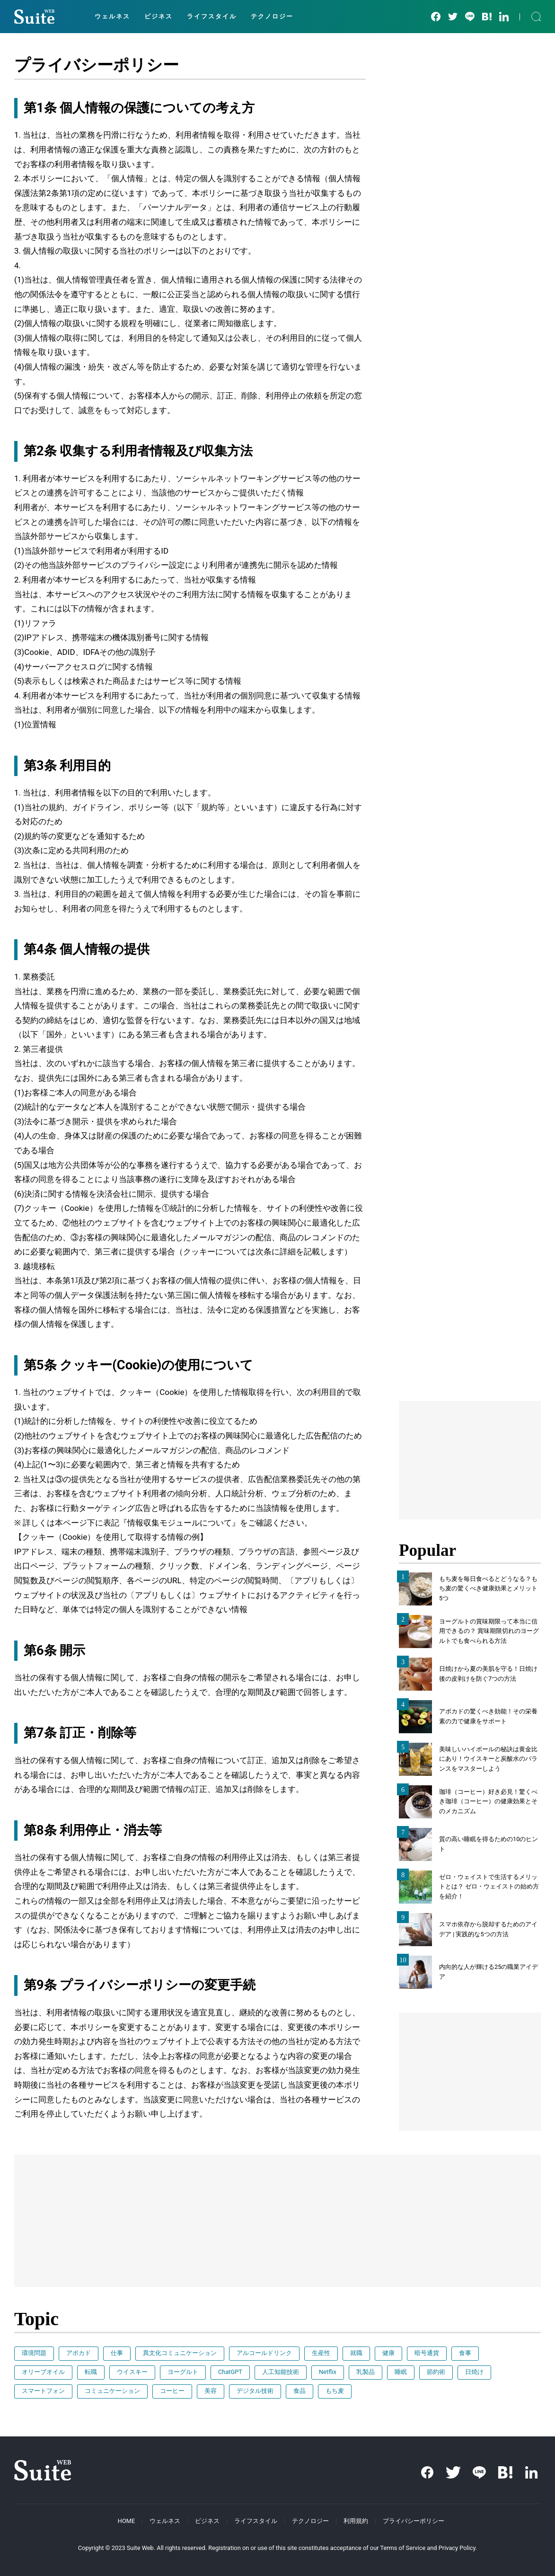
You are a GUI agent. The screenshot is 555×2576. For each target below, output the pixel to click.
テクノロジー (272, 16)
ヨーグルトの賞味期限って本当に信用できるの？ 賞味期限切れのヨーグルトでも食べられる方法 (489, 1631)
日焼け (474, 2371)
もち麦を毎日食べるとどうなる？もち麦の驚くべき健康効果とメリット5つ (488, 1588)
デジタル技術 (255, 2390)
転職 (91, 2371)
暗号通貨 (426, 2352)
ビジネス (158, 16)
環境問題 (34, 2352)
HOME (126, 2520)
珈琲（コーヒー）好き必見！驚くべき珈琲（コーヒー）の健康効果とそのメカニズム (488, 1801)
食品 (299, 2390)
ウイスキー (132, 2371)
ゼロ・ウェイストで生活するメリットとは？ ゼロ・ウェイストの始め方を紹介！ (489, 1886)
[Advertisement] (470, 1460)
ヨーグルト (182, 2371)
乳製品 (365, 2371)
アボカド (78, 2352)
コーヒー (172, 2390)
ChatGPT (230, 2371)
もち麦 (335, 2390)
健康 (388, 2352)
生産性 (321, 2352)
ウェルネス (112, 16)
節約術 (436, 2371)
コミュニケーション (112, 2390)
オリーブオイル (43, 2371)
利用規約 (356, 2520)
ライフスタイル (212, 16)
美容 (210, 2390)
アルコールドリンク (264, 2352)
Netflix (327, 2371)
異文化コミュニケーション (180, 2352)
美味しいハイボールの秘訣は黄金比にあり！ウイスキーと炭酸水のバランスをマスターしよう (488, 1759)
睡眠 (401, 2371)
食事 (465, 2352)
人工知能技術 (280, 2371)
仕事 (117, 2352)
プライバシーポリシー (413, 2520)
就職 (356, 2352)
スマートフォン (43, 2390)
